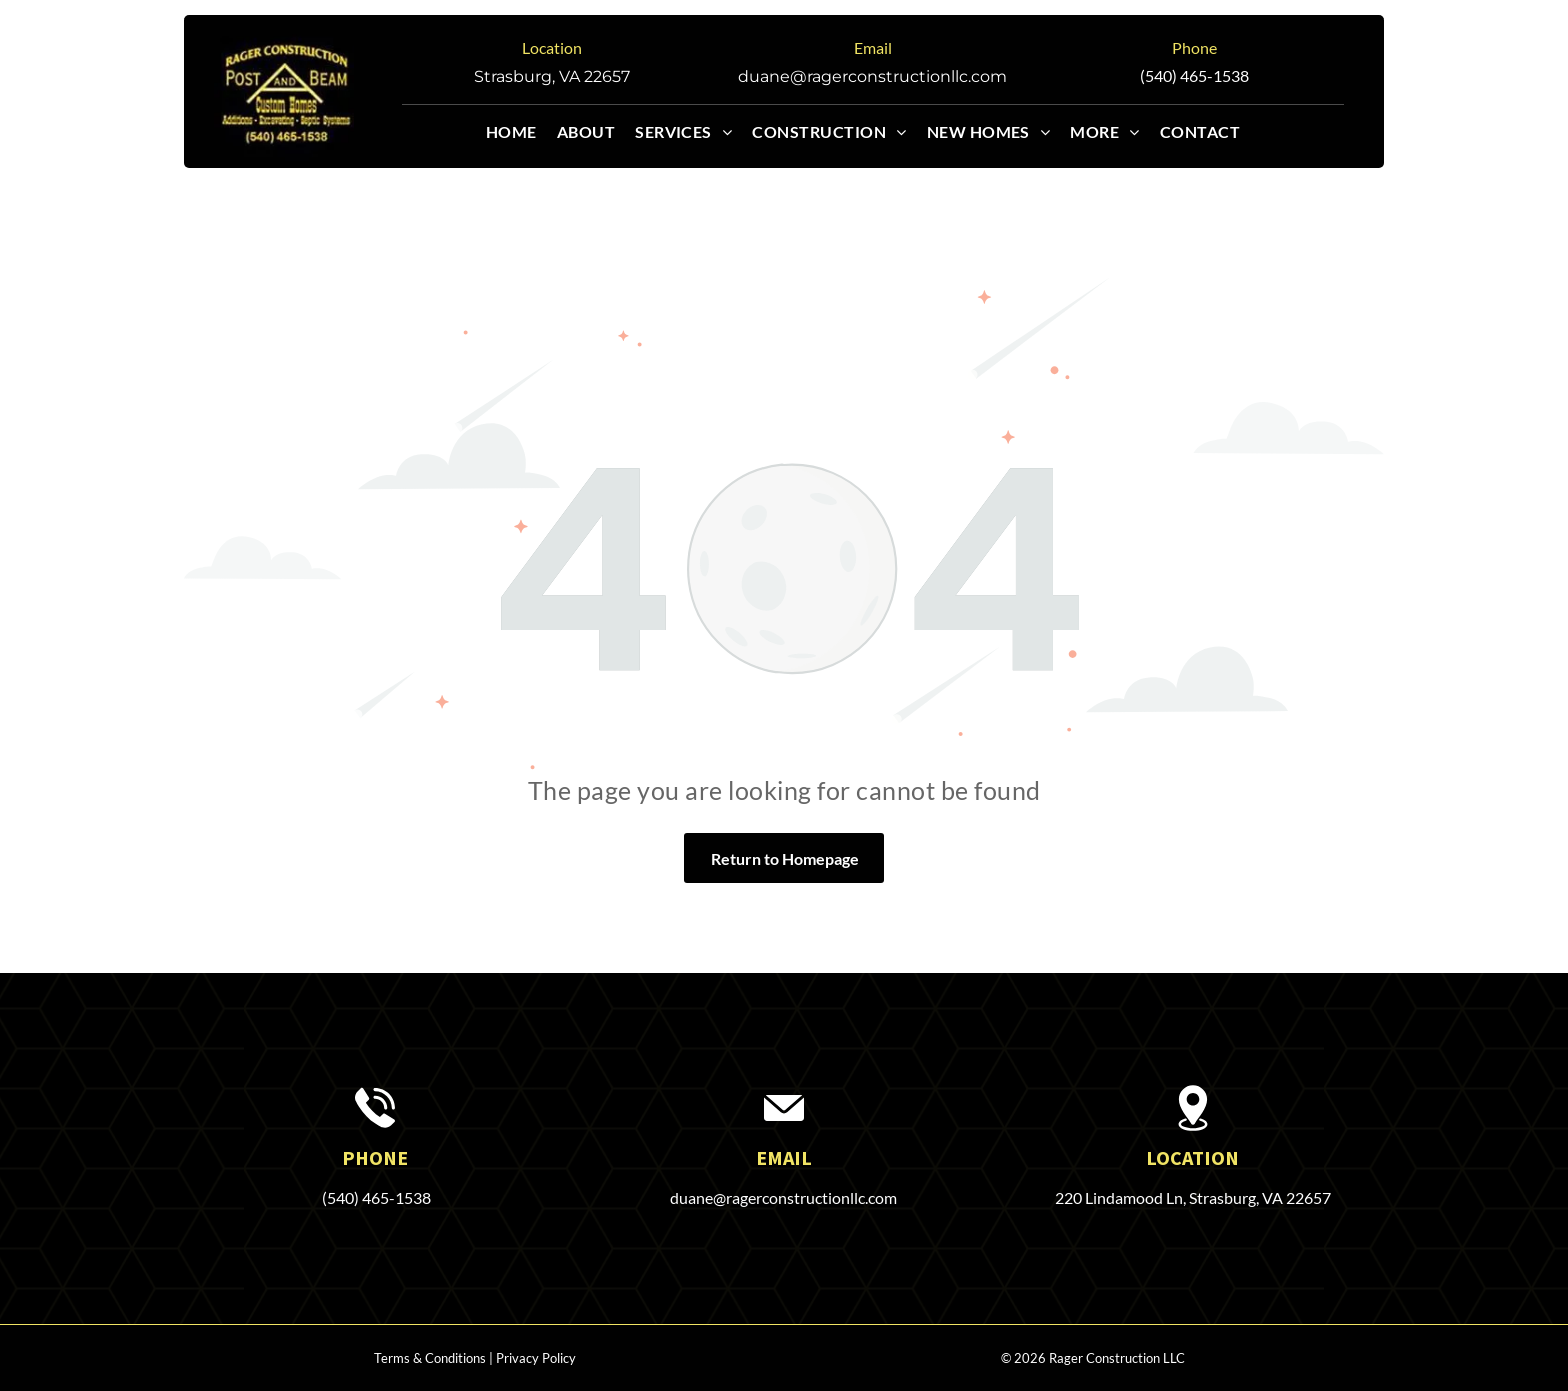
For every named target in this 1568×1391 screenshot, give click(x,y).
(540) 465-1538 (1194, 75)
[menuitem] (521, 132)
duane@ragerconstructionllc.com (872, 76)
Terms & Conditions (430, 1358)
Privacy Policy (536, 1358)
